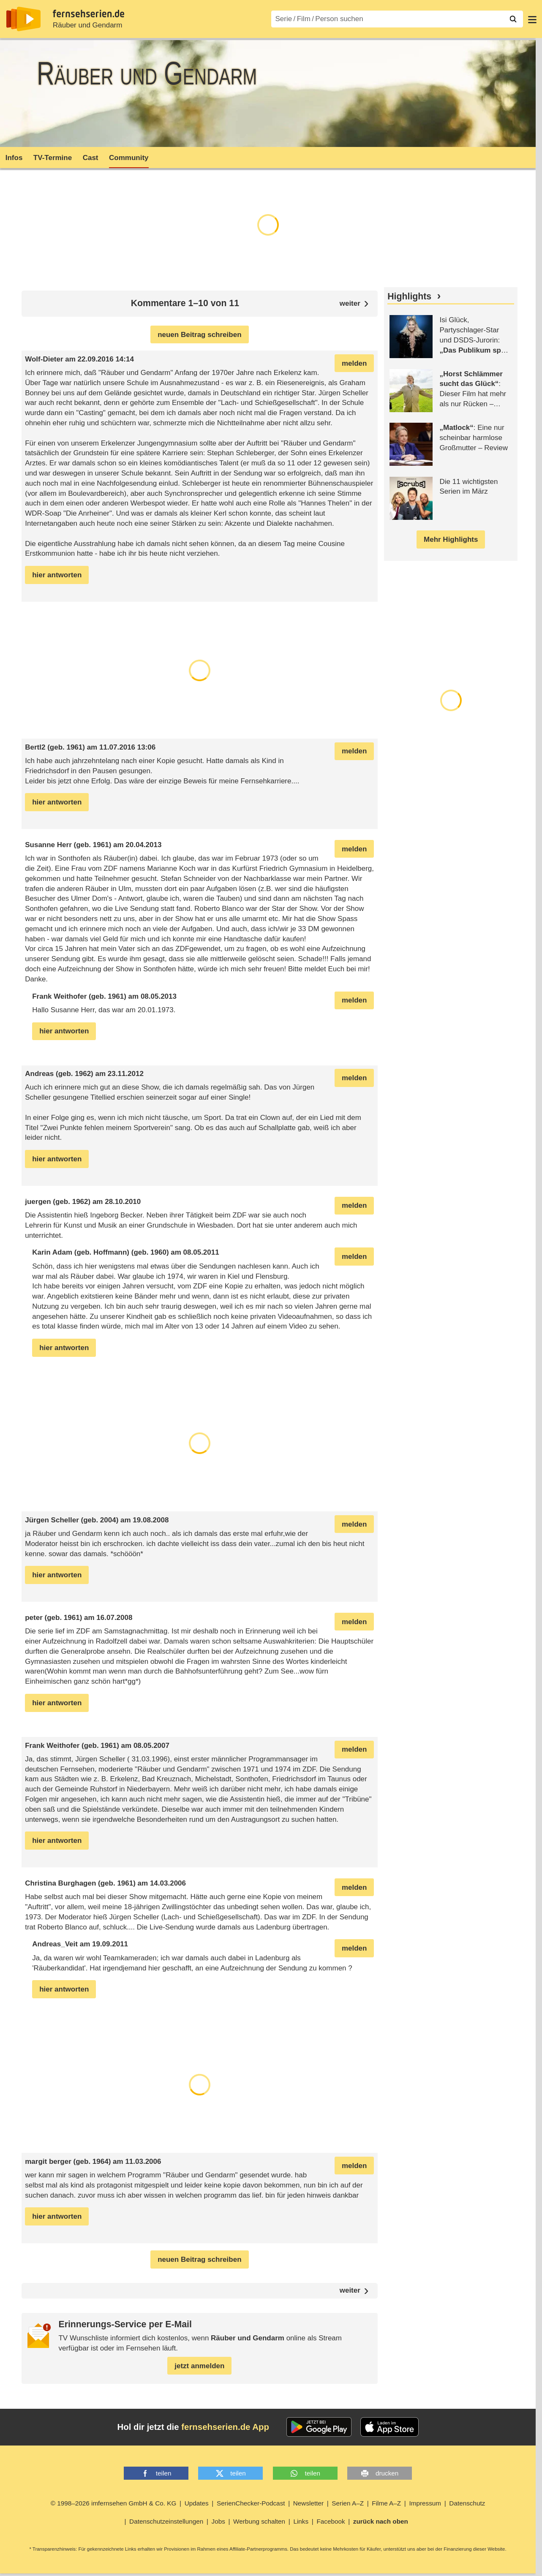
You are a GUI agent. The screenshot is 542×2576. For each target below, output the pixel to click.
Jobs (218, 2521)
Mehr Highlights (451, 539)
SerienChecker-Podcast (251, 2503)
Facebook (330, 2521)
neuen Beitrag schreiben (199, 335)
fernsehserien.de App (225, 2427)
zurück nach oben (380, 2521)
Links (300, 2521)
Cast (90, 158)
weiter (350, 2291)
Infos (14, 158)
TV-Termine (52, 158)
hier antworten (57, 575)
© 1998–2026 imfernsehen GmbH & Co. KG (114, 2503)
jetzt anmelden (199, 2366)
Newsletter (308, 2503)
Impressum (425, 2503)
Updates (197, 2503)
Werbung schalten (259, 2521)
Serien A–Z (348, 2503)
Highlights (409, 296)
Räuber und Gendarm (87, 25)
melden (354, 363)
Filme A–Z (386, 2503)
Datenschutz (467, 2503)
